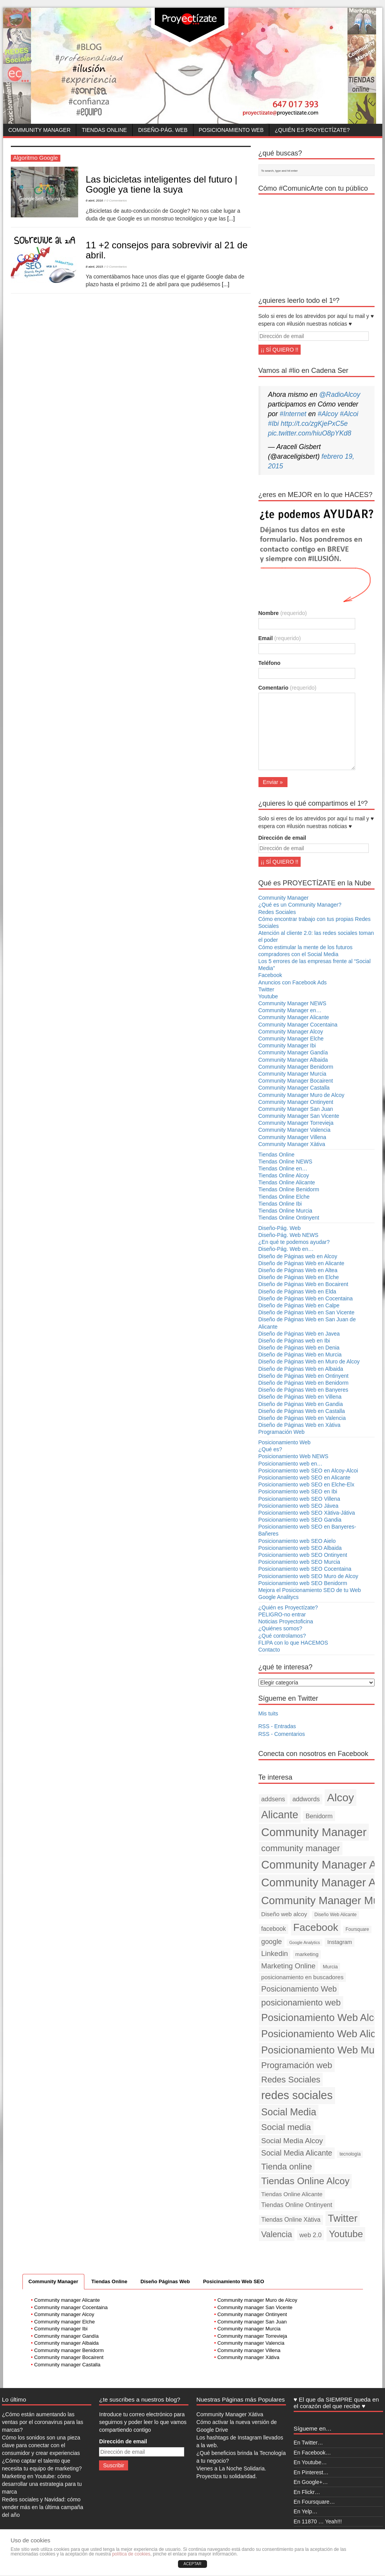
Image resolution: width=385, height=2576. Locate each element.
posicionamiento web (301, 2002)
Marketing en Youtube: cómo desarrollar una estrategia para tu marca (42, 2484)
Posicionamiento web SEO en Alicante (304, 1477)
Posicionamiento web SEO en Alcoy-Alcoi (308, 1470)
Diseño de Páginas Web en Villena (300, 1397)
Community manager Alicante (67, 2300)
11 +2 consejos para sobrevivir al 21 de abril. (167, 250)
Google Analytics (304, 1942)
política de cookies (131, 2554)
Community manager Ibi (60, 2329)
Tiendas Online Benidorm (288, 1189)
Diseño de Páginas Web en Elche (298, 1277)
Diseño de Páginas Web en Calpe (299, 1305)
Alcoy (340, 1797)
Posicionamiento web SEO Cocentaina (304, 1569)
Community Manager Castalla (294, 1088)
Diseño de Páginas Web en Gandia (300, 1404)
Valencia (276, 2234)
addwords (306, 1798)
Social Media (288, 2112)
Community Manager (40, 130)
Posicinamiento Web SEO (233, 2281)
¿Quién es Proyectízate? (312, 130)
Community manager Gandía (66, 2336)
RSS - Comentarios (281, 1734)
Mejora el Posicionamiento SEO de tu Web (309, 1590)
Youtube (268, 996)
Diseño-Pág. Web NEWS (288, 1235)
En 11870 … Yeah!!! (318, 2521)
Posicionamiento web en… (290, 1464)
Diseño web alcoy (284, 1914)
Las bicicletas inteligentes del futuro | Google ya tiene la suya (162, 184)
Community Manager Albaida (293, 1060)
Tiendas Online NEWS (285, 1161)
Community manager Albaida (66, 2343)
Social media (286, 2127)
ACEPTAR (192, 2564)
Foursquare (357, 1929)
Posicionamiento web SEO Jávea (298, 1506)
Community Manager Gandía (293, 1052)
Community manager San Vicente (255, 2307)
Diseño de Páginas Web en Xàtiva (299, 1425)
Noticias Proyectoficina (285, 1621)
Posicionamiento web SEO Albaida (300, 1548)
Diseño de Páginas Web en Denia (299, 1347)
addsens (273, 1798)
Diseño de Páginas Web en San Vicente (306, 1312)
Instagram (339, 1942)
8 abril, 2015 (94, 266)
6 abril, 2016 (94, 200)
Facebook (270, 975)
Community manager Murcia (249, 2329)
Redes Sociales (277, 912)
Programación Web (281, 1432)
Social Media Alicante (296, 2153)
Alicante (279, 1815)
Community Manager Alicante (293, 1017)
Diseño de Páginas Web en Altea (297, 1270)
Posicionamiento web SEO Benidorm (302, 1583)
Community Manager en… (290, 1010)
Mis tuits (268, 1713)
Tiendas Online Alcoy (283, 1175)
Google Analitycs (278, 1597)
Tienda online (286, 2166)
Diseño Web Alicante (335, 1914)
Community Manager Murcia (292, 1074)
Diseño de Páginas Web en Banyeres (303, 1390)
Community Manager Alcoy (290, 1031)
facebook (273, 1928)
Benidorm (319, 1815)
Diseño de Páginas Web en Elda (297, 1291)
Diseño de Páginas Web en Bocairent (303, 1284)
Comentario (287, 688)
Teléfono (269, 663)
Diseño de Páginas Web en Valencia (302, 1418)
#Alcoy (328, 414)
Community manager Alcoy (64, 2314)
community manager (300, 1848)
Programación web (296, 2065)
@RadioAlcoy (339, 394)
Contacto (269, 1650)
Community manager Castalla (67, 2365)
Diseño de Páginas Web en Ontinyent (303, 1376)
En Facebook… (312, 2453)
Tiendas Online (104, 130)
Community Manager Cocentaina (298, 1025)
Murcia (330, 1967)
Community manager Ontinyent (252, 2314)
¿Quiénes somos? (280, 1628)
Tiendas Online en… (283, 1168)
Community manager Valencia (250, 2343)
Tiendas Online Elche (284, 1197)
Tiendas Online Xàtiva (290, 2219)
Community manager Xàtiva (248, 2357)
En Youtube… (310, 2462)
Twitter (266, 989)
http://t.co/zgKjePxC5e (314, 423)
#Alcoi (349, 414)
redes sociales (297, 2095)
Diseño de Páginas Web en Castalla (301, 1411)
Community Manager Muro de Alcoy (301, 1095)
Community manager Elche (64, 2322)
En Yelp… (306, 2511)
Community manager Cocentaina (71, 2307)
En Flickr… (307, 2492)
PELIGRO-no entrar (282, 1614)
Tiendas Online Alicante (286, 1182)
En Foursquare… (314, 2502)
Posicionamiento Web (231, 130)
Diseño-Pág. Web (163, 130)
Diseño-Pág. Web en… (286, 1249)
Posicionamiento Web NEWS (293, 1456)
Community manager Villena (249, 2350)
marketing (306, 1954)
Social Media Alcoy (292, 2141)
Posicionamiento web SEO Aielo (297, 1541)
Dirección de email (282, 838)
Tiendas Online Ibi (280, 1204)
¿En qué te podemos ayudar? (294, 1242)
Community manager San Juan (252, 2322)
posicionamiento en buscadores (302, 1977)
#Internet (293, 414)
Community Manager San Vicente (298, 1116)
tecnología (350, 2154)
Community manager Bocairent (68, 2357)
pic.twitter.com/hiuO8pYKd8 (309, 433)
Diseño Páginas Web (165, 2281)
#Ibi (273, 423)
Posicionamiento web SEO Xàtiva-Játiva (306, 1513)
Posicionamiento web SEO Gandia (300, 1520)
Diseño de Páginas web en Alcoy (297, 1256)
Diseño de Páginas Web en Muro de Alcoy (309, 1361)
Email (279, 638)
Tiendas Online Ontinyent (288, 1218)
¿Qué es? (270, 1449)
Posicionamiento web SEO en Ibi (297, 1491)
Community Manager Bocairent (295, 1081)
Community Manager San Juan (295, 1109)
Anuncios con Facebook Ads (292, 982)
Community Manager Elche (291, 1038)
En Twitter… (308, 2442)
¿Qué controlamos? (282, 1636)
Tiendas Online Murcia (285, 1211)
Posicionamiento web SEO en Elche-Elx (306, 1484)
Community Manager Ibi (287, 1045)
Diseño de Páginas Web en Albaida (300, 1369)
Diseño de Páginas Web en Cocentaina (305, 1298)
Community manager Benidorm (69, 2350)
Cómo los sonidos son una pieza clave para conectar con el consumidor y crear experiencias (41, 2445)
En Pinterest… (311, 2472)
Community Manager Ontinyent (296, 1102)
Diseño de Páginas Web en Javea (299, 1334)
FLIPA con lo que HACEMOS (293, 1643)
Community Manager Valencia (294, 1130)
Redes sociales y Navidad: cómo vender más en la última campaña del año (42, 2507)
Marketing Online (288, 1966)
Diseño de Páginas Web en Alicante (301, 1263)
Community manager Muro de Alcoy (257, 2300)
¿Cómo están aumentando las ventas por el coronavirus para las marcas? (42, 2422)
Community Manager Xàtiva (291, 1144)
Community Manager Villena (292, 1137)
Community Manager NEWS (292, 1003)
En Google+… (311, 2482)
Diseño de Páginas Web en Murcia (300, 1354)
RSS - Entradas (277, 1726)
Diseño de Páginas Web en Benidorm (303, 1383)
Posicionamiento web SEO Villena (299, 1499)
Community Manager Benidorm (296, 1067)
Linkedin (274, 1953)
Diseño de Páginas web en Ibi (294, 1341)
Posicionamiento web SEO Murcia (299, 1562)
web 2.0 (310, 2234)
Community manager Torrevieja (252, 2336)
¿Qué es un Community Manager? (300, 905)
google (271, 1942)
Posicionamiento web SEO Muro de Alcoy (308, 1576)
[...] (230, 218)
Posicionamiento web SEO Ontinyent (302, 1555)
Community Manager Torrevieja (296, 1123)
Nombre (282, 613)
